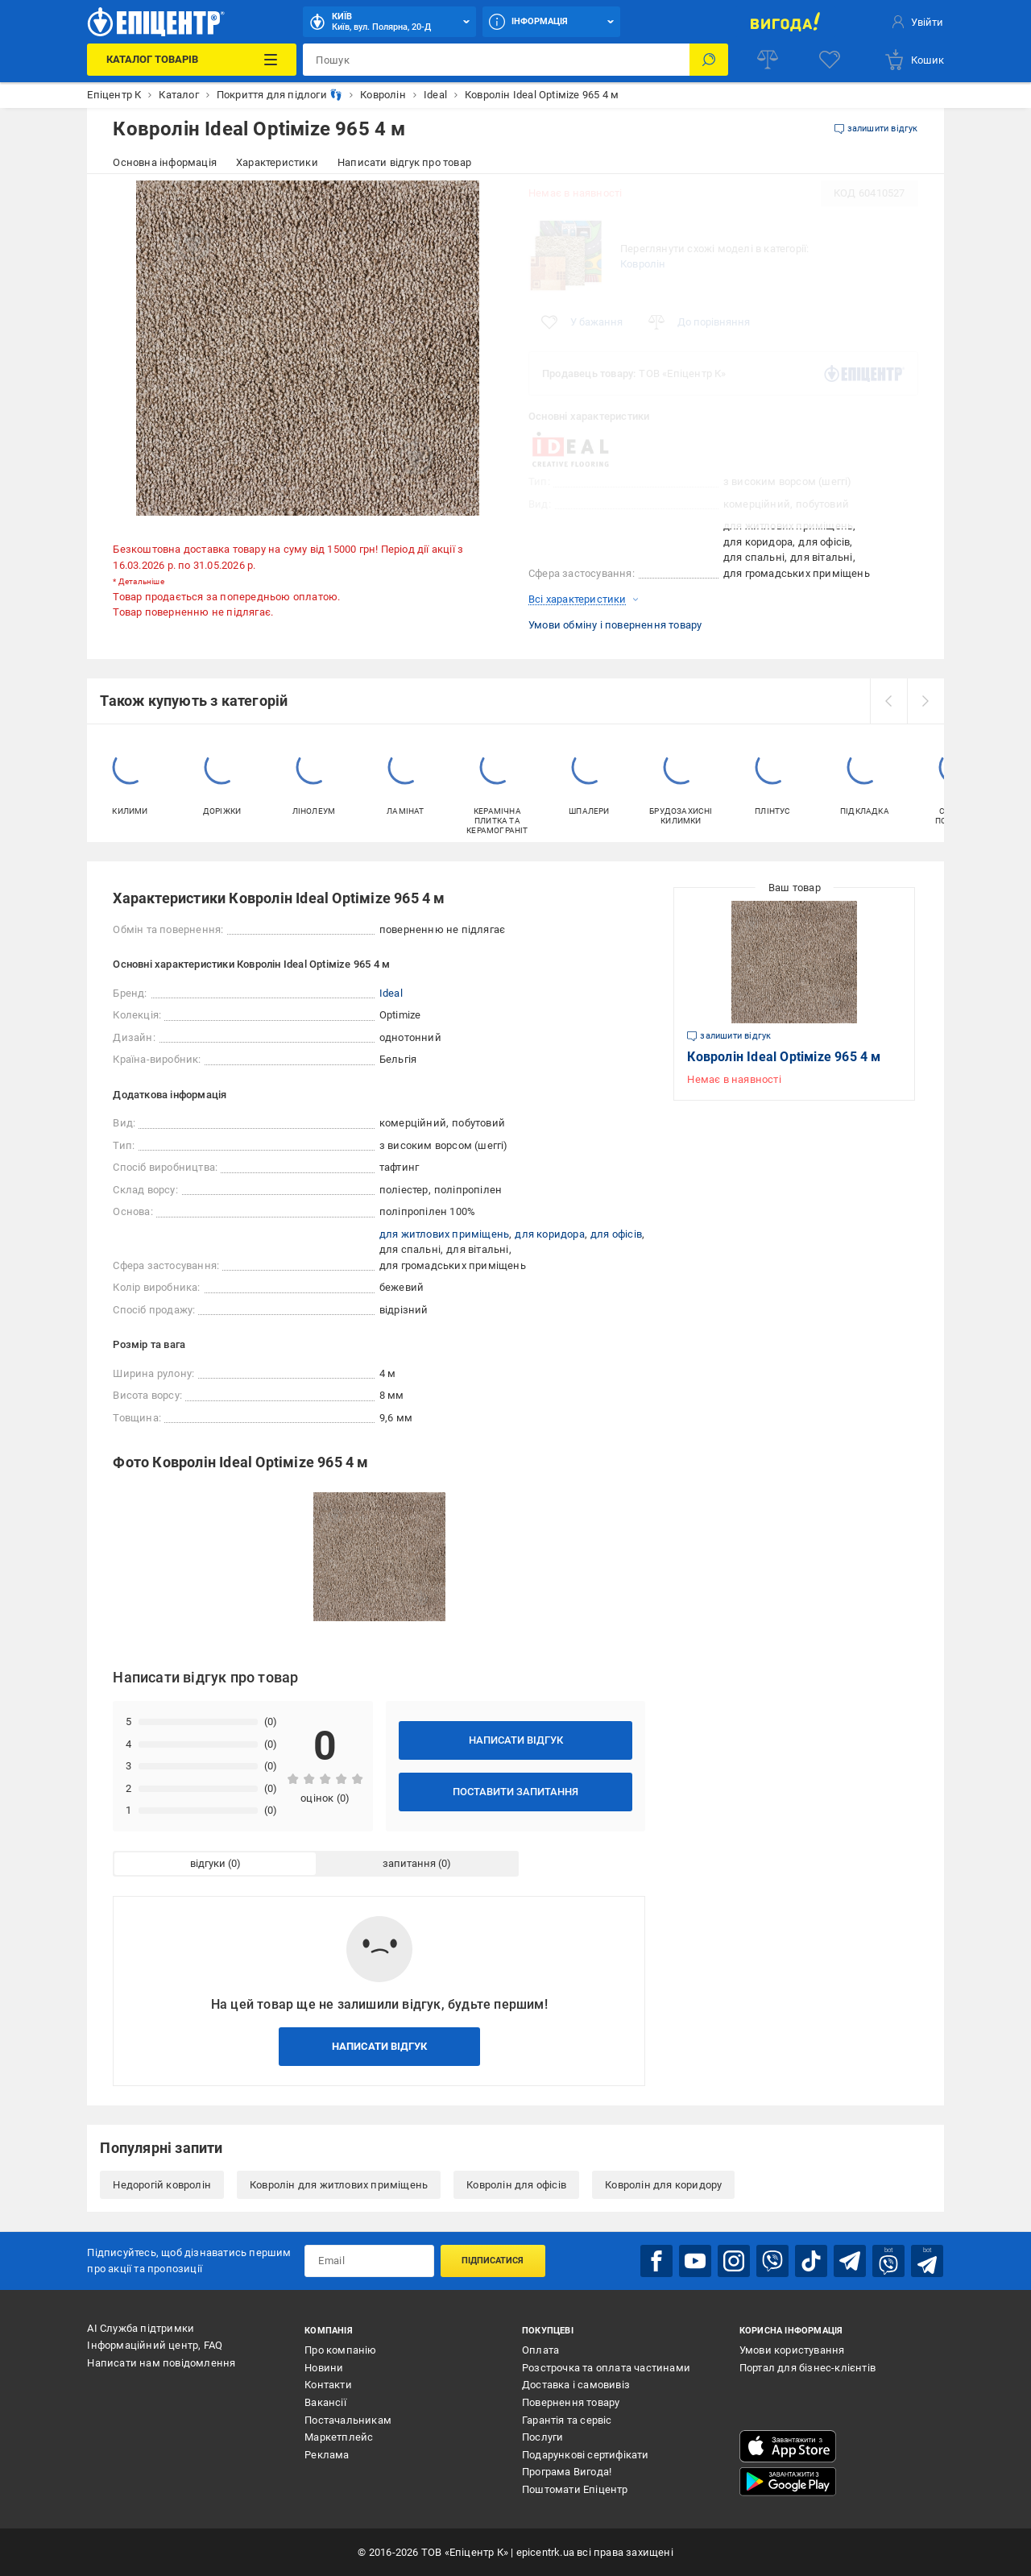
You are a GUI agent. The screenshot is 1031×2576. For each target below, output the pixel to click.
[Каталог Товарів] (191, 60)
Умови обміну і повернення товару (615, 625)
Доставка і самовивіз (576, 2385)
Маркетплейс (338, 2437)
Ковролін (643, 264)
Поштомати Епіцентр (575, 2489)
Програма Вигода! (566, 2472)
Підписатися (493, 2260)
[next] (925, 701)
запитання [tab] (409, 1863)
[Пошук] (708, 60)
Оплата (540, 2350)
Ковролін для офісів (516, 2185)
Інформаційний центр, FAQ (154, 2345)
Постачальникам (347, 2420)
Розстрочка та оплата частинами (606, 2368)
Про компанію (340, 2350)
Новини (323, 2368)
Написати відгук (516, 1740)
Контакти (328, 2385)
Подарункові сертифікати (585, 2455)
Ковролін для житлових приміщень (339, 2185)
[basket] (914, 59)
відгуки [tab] (208, 1863)
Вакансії (325, 2402)
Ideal (391, 993)
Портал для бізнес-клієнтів (807, 2368)
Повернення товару (570, 2402)
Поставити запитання (515, 1792)
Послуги (542, 2437)
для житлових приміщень (444, 1234)
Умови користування (792, 2350)
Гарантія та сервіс (567, 2420)
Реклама (326, 2455)
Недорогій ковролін (162, 2185)
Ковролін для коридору (663, 2185)
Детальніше (141, 581)
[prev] (888, 701)
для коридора (549, 1234)
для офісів (616, 1234)
